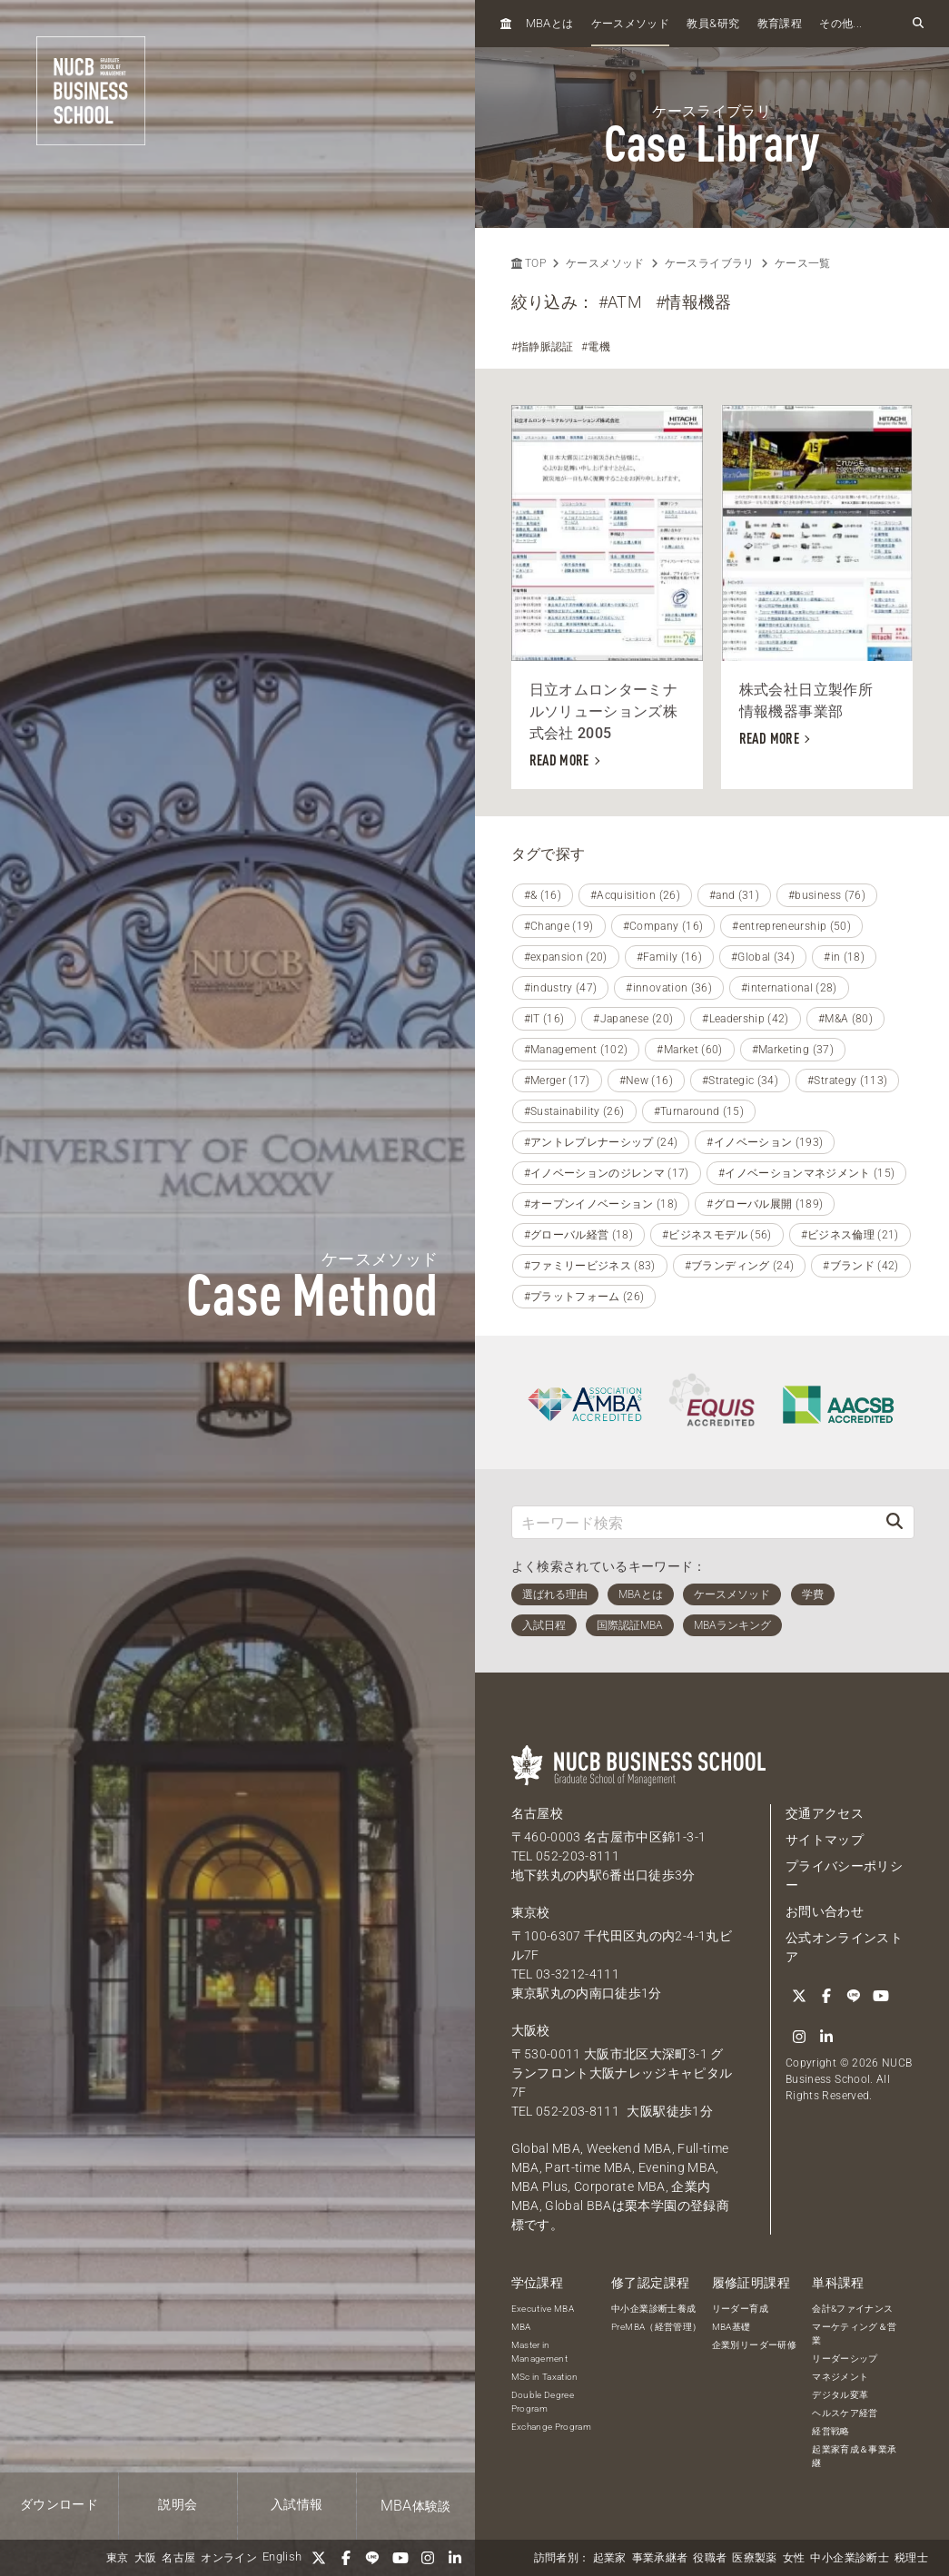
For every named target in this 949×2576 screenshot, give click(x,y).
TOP (528, 263)
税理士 (911, 2557)
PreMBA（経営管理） (656, 2327)
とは (550, 23)
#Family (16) (669, 957)
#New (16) (646, 1080)
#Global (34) (763, 957)
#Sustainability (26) (574, 1111)
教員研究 (713, 23)
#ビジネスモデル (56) (717, 1235)
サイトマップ (825, 1839)
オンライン (229, 2557)
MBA (521, 2327)
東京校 (530, 1912)
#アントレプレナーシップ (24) (601, 1142)
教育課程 (779, 23)
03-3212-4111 (577, 1974)
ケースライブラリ (710, 263)
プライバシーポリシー (844, 1875)
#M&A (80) (845, 1018)
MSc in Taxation (544, 2377)
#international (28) (789, 988)
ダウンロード (59, 2504)
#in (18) (844, 957)
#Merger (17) (557, 1080)
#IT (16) (544, 1018)
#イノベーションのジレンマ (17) (606, 1173)
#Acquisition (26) (635, 895)
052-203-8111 (577, 1856)
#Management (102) (576, 1049)
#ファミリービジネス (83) (590, 1265)
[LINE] (373, 2558)
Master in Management (539, 2352)
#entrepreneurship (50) (791, 926)
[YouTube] (400, 2558)
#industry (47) (561, 988)
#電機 (595, 347)
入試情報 (296, 2504)
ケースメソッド (630, 23)
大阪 (145, 2557)
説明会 (177, 2504)
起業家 (610, 2557)
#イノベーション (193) (765, 1142)
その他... (840, 23)
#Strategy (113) (847, 1080)
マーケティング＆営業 (854, 2333)
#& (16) (542, 895)
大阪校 (530, 2030)
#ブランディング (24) (740, 1265)
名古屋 (178, 2557)
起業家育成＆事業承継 (854, 2456)
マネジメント (840, 2377)
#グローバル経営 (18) (579, 1235)
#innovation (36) (669, 988)
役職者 (710, 2557)
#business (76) (826, 895)
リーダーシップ (844, 2359)
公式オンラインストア (844, 1947)
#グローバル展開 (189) (765, 1204)
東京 (117, 2557)
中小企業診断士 (849, 2557)
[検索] (894, 1522)
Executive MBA (543, 2309)
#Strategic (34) (740, 1080)
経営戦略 (830, 2431)
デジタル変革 (840, 2395)
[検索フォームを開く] (918, 23)
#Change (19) (559, 926)
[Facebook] (346, 2558)
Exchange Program (551, 2427)
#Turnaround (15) (699, 1111)
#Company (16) (663, 926)
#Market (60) (689, 1049)
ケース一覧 (803, 263)
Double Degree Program (543, 2401)
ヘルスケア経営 (844, 2413)
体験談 (416, 2505)
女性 (794, 2557)
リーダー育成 (740, 2309)
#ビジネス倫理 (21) (850, 1235)
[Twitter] (318, 2558)
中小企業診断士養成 (653, 2309)
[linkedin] (455, 2558)
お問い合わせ (825, 1911)
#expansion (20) (566, 957)
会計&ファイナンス (852, 2309)
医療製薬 (754, 2557)
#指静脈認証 (542, 347)
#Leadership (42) (745, 1018)
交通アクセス (825, 1813)
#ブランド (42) (861, 1265)
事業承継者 (660, 2557)
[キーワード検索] (694, 1522)
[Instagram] (427, 2558)
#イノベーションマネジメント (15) (806, 1173)
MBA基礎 (731, 2327)
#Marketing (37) (793, 1049)
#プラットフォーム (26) (584, 1296)
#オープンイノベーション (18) (601, 1204)
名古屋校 (537, 1813)
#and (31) (734, 895)
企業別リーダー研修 (754, 2345)
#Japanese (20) (633, 1018)
